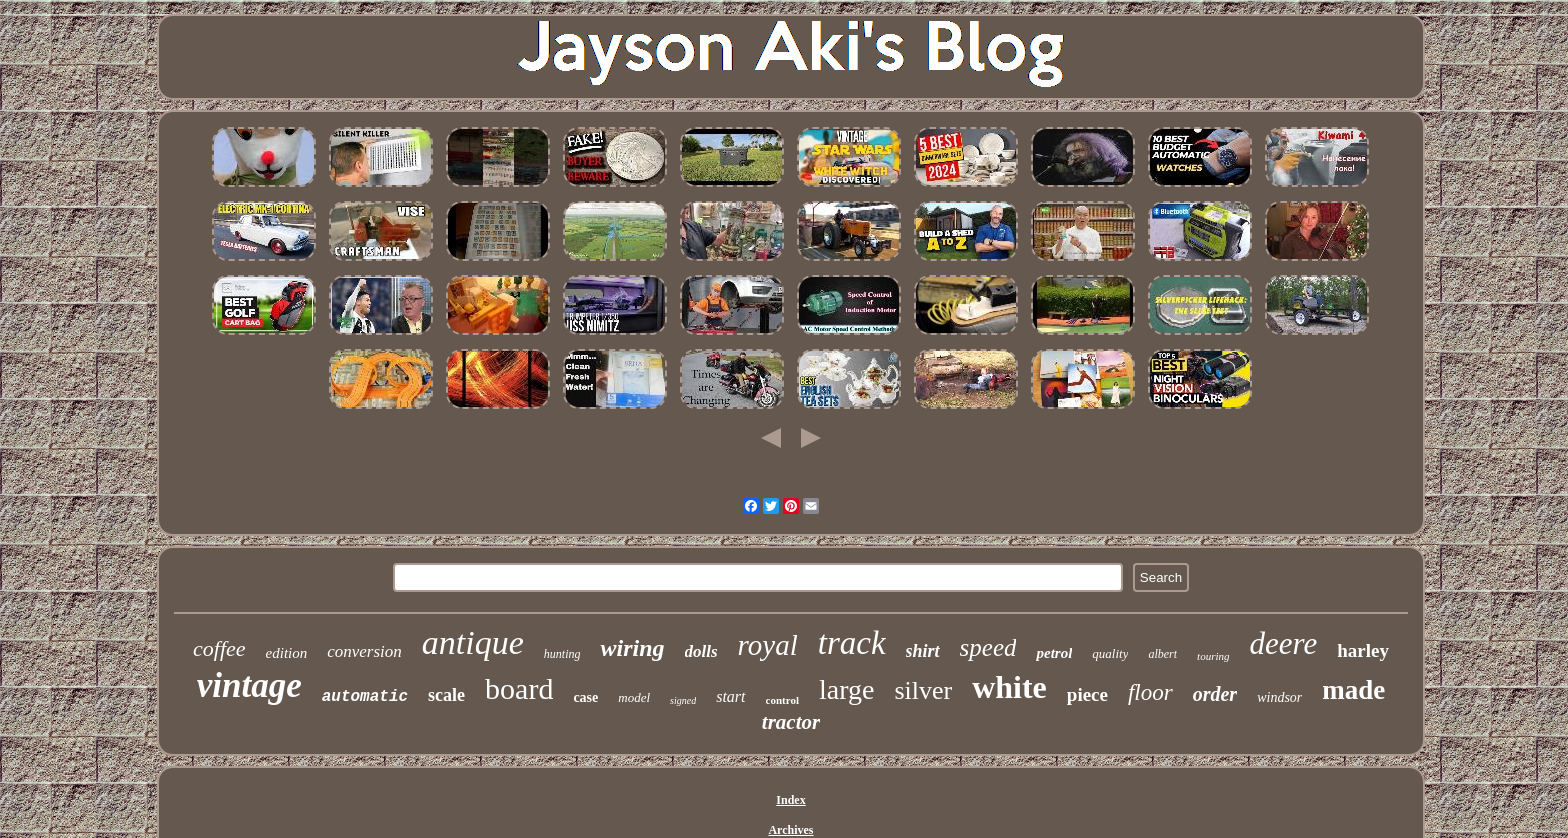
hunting (562, 654)
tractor (791, 722)
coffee (219, 648)
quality (1110, 653)
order (1215, 694)
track (852, 643)
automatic (365, 697)
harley (1363, 650)
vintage (249, 685)
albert (1162, 654)
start (730, 696)
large (846, 689)
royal (768, 645)
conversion (364, 651)
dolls (701, 651)
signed (683, 700)
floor (1150, 692)
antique (473, 642)
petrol (1054, 653)
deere (1284, 643)
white (1009, 687)
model (634, 697)
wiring (632, 648)
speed (988, 647)
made (1353, 690)
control (782, 700)
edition (287, 653)
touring (1213, 656)
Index (790, 800)
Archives (790, 830)
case (585, 697)
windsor (1279, 697)
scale (446, 695)
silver (923, 690)
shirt (923, 651)
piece (1087, 694)
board (519, 688)
